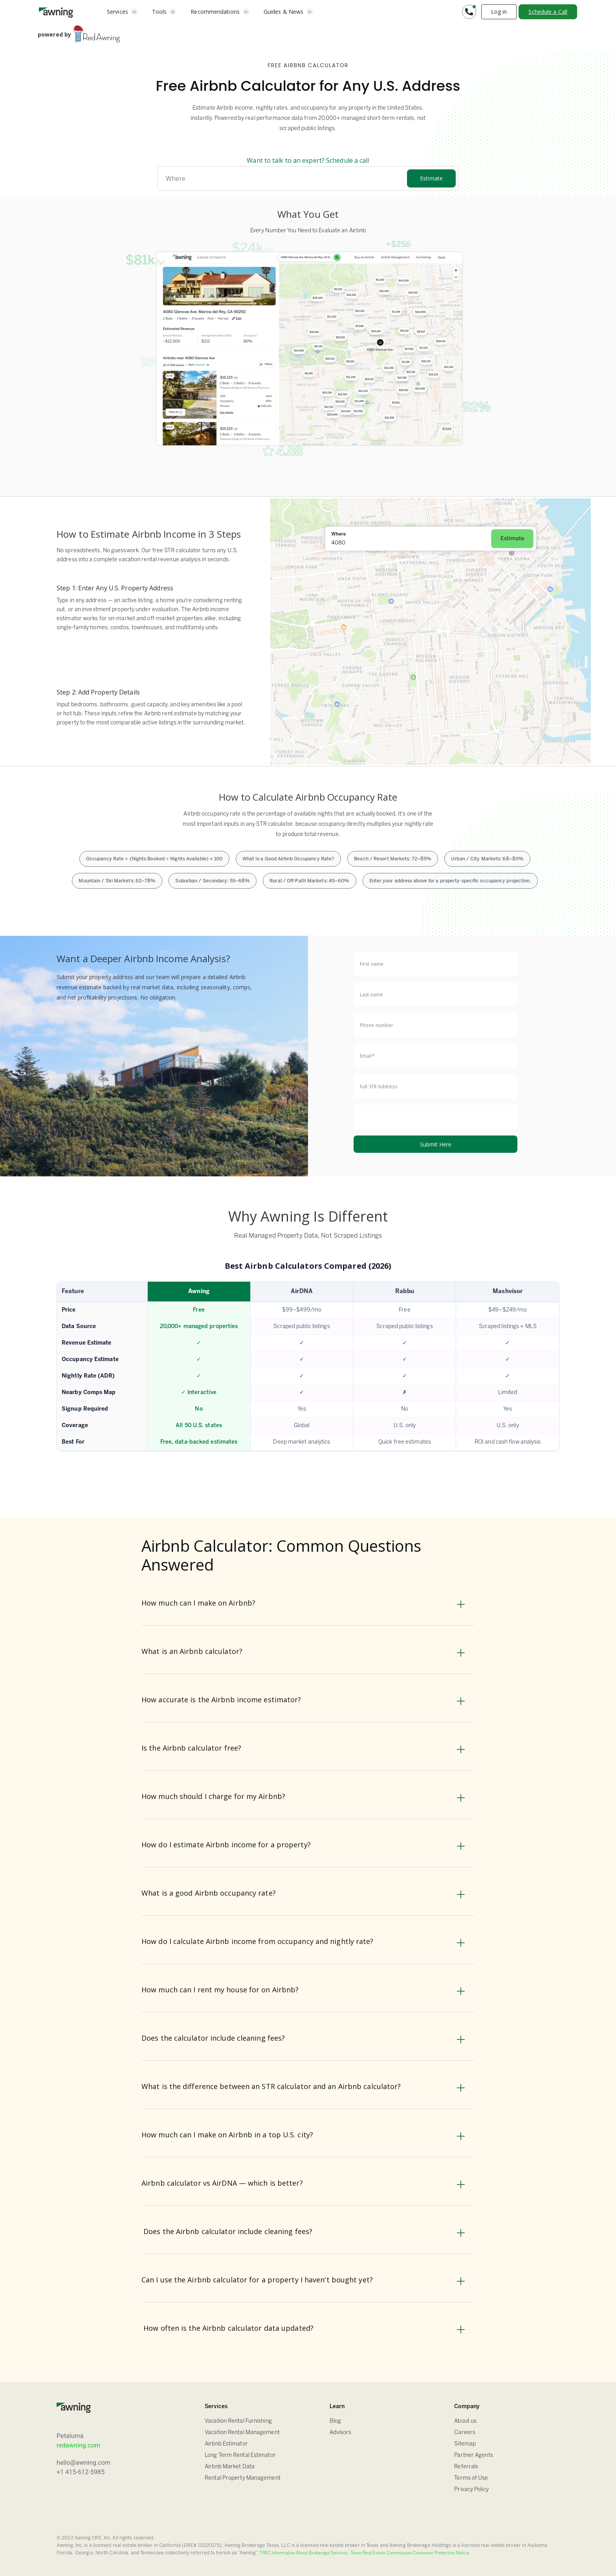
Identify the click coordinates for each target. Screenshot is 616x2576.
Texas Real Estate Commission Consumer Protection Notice (409, 2553)
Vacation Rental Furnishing (238, 2421)
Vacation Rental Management (242, 2432)
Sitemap (465, 2444)
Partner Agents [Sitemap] (473, 2455)
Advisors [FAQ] (341, 2432)
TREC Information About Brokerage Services (303, 2553)
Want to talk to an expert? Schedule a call (308, 160)
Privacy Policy (471, 2489)
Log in (499, 11)
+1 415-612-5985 (80, 2472)
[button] (122, 12)
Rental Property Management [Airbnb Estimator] (242, 2478)
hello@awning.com (83, 2462)
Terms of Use (471, 2478)
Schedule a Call (547, 11)
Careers (464, 2432)
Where (176, 178)
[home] (56, 12)
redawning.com (78, 2445)
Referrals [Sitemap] (466, 2466)
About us (465, 2421)
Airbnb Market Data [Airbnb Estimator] (230, 2466)
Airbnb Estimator (226, 2444)
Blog (335, 2421)
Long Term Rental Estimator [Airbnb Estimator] (240, 2455)
